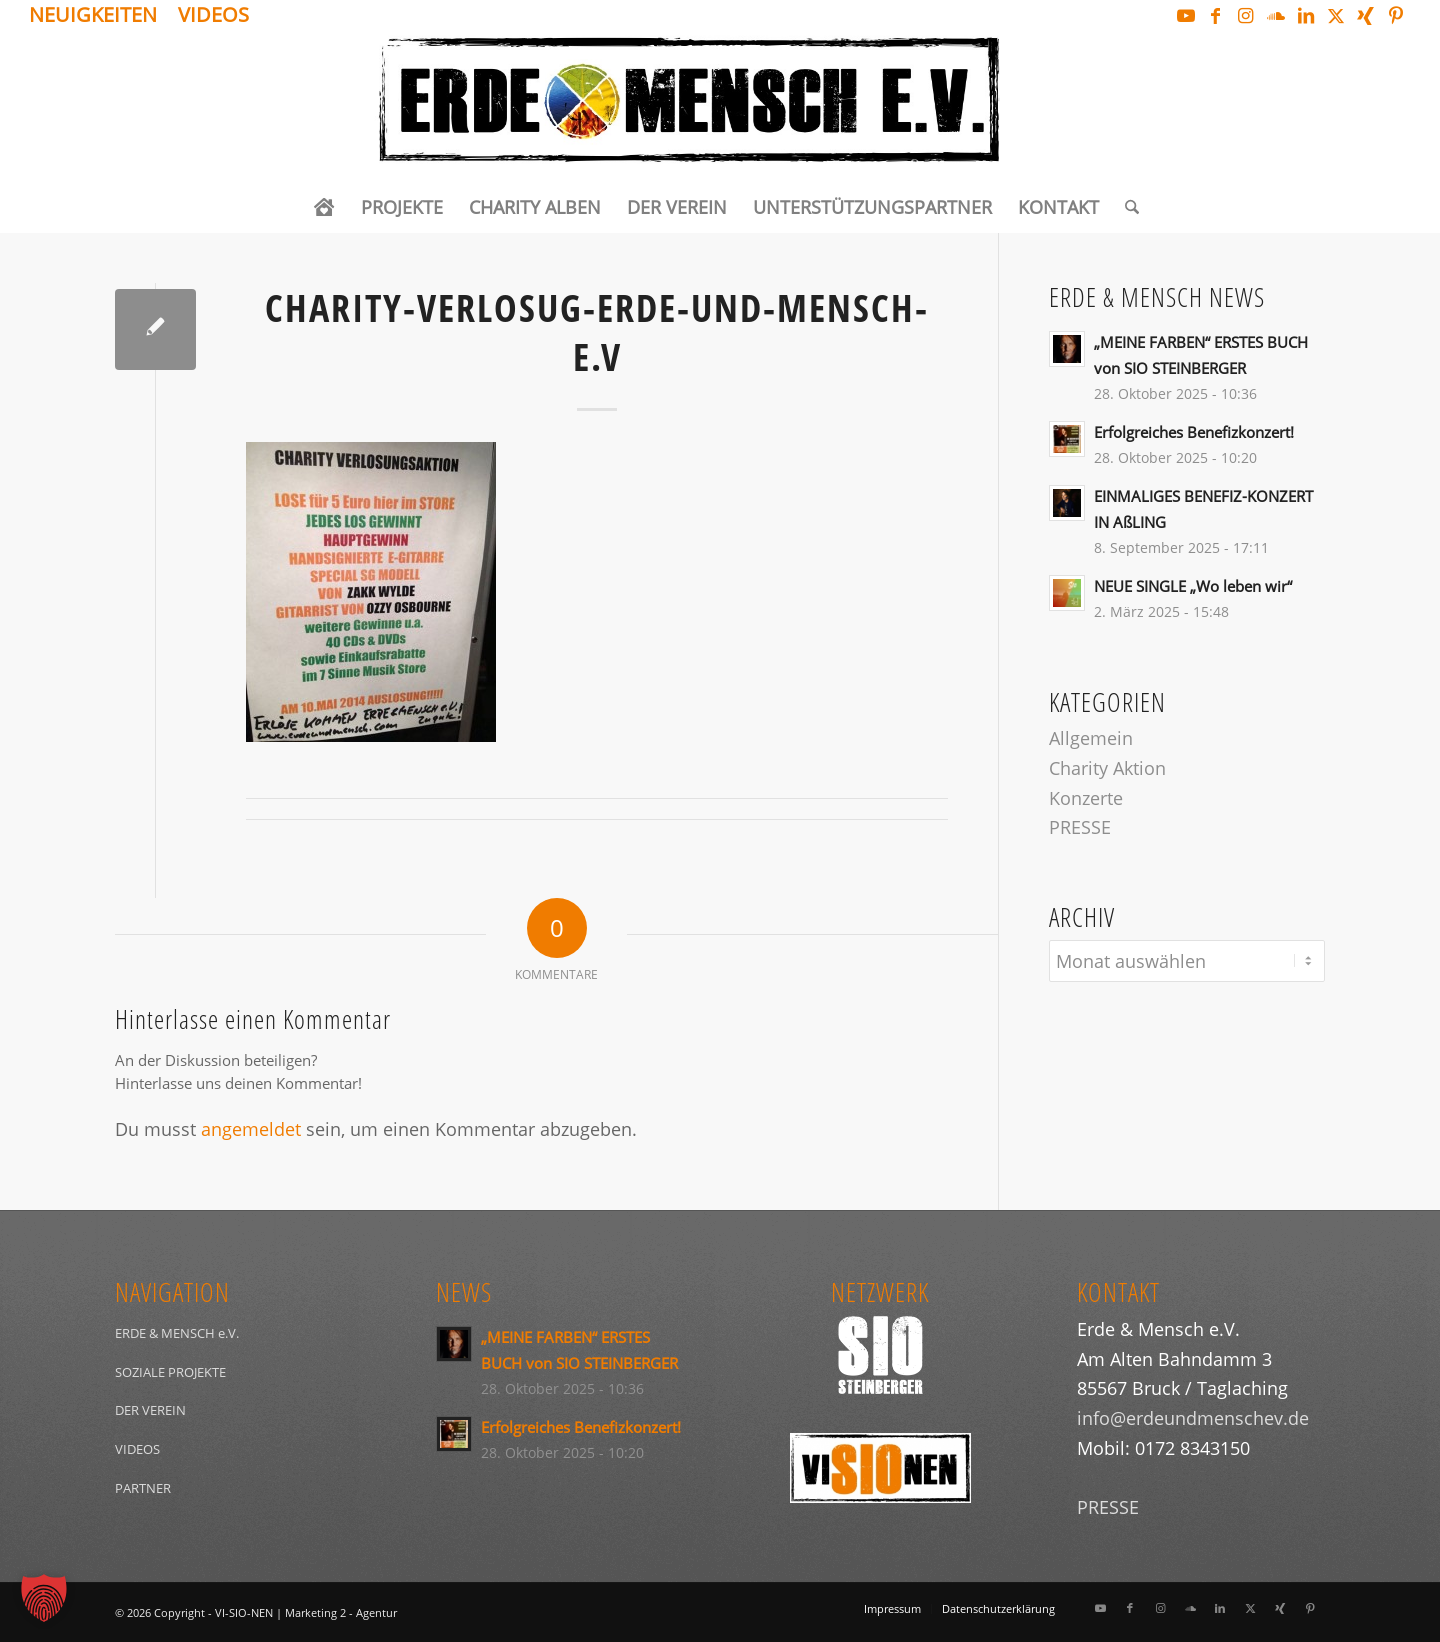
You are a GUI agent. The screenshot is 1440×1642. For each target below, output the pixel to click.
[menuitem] (98, 16)
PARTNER (143, 1488)
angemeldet (251, 1129)
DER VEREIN (150, 1410)
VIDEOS (137, 1449)
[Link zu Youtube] (1185, 15)
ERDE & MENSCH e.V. (177, 1333)
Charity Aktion (1107, 768)
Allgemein (1091, 738)
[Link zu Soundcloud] (1275, 15)
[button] (44, 1598)
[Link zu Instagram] (1245, 15)
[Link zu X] (1335, 15)
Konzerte (1086, 798)
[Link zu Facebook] (1215, 15)
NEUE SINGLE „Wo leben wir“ (1193, 586)
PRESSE (1080, 827)
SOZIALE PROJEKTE (170, 1372)
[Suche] (1125, 207)
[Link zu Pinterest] (1396, 15)
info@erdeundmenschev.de (1193, 1418)
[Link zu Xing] (1365, 15)
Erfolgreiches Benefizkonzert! (1194, 432)
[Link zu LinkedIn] (1305, 15)
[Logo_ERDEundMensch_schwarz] (719, 106)
